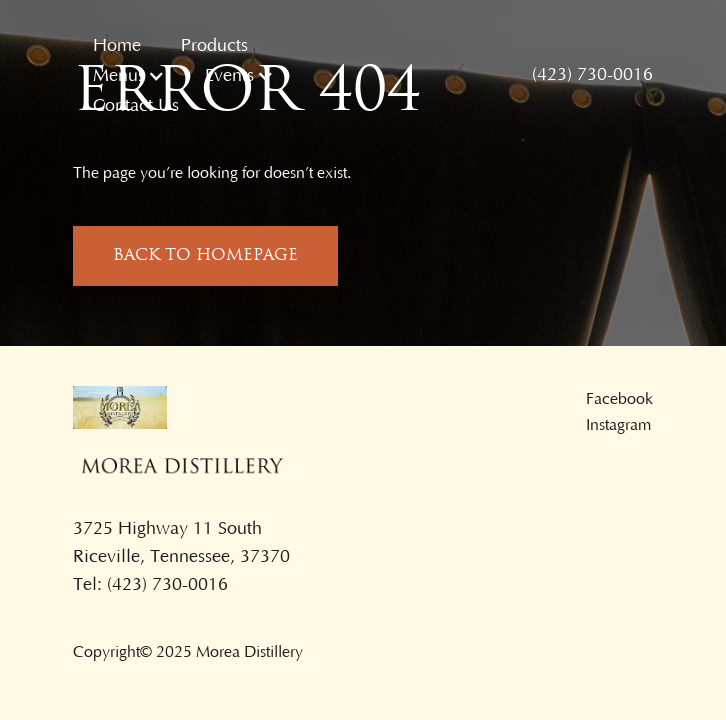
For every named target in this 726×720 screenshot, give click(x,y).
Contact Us (136, 106)
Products (214, 46)
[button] (129, 76)
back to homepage (205, 256)
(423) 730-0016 (592, 75)
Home (117, 46)
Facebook (619, 399)
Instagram (618, 425)
